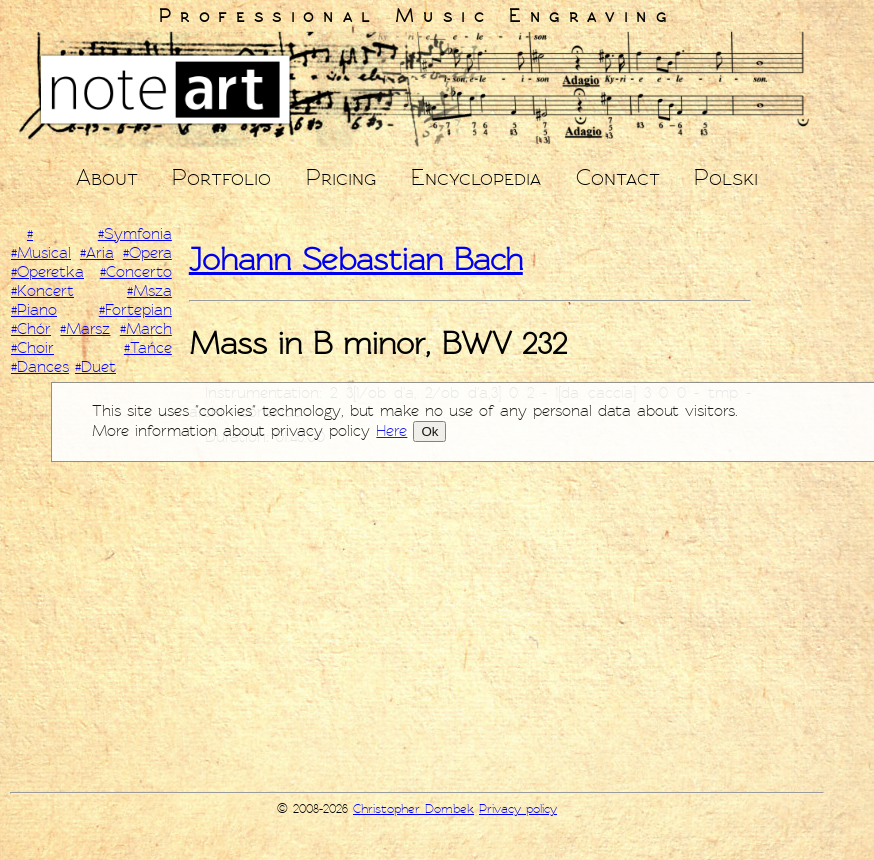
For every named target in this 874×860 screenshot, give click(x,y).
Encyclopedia (476, 177)
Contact (618, 177)
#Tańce (148, 348)
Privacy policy (518, 809)
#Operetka (47, 272)
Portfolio (221, 177)
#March (146, 329)
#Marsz (85, 329)
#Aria (97, 253)
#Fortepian (135, 310)
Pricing (341, 177)
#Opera (147, 253)
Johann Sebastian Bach (356, 259)
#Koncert (42, 291)
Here (391, 431)
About (107, 177)
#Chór (31, 329)
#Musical (41, 253)
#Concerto (136, 272)
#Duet (95, 367)
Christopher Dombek (413, 809)
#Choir (32, 348)
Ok (429, 431)
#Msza (149, 291)
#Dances (40, 367)
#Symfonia (135, 234)
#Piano (34, 310)
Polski (726, 177)
